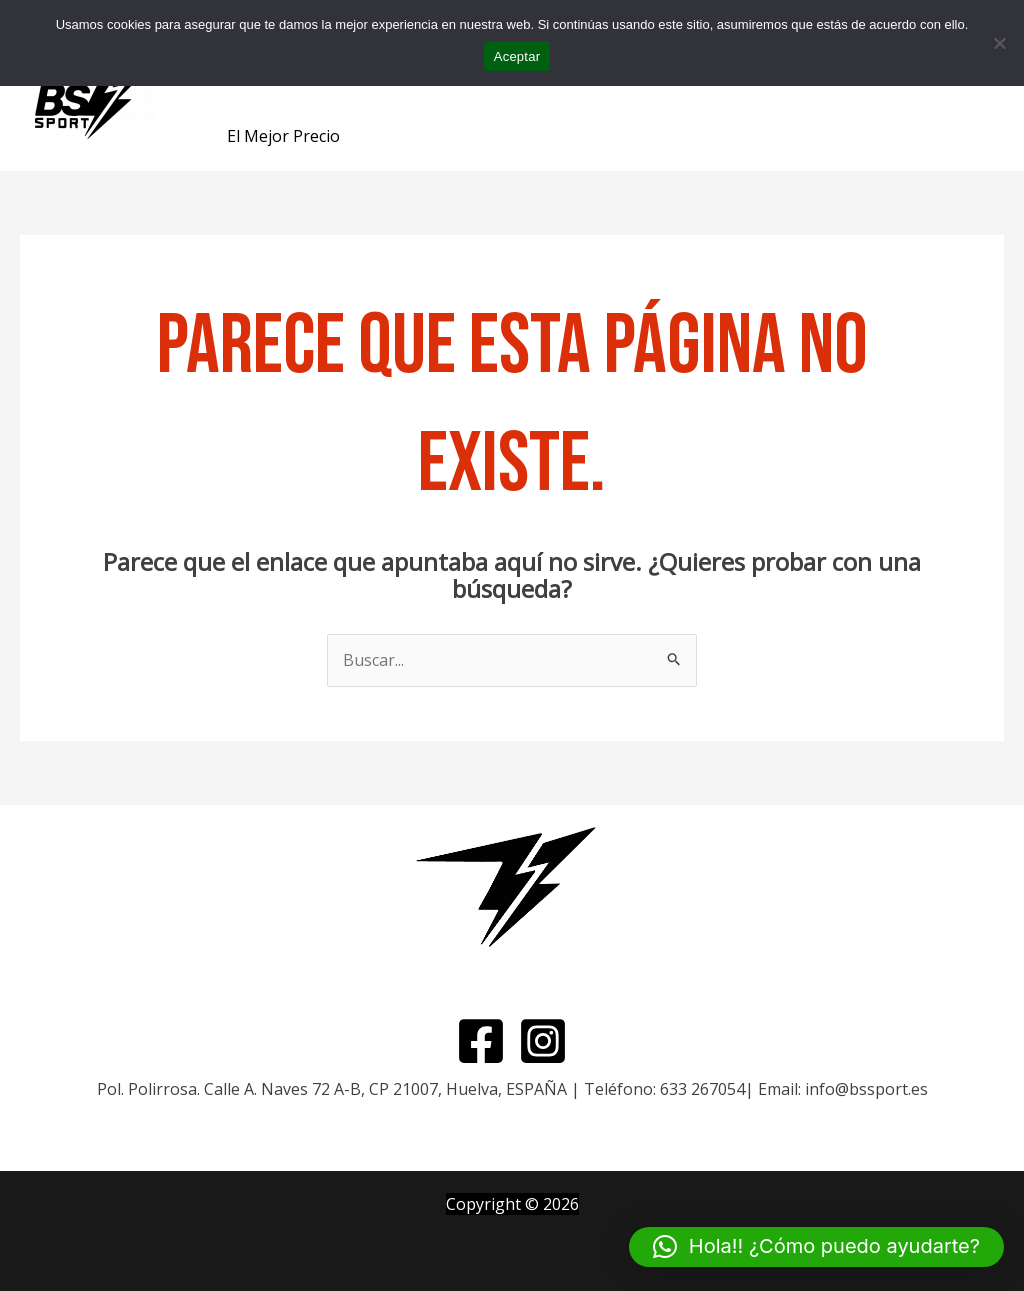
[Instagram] (543, 1041)
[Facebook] (481, 1041)
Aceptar (517, 56)
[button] (816, 1247)
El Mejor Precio (283, 136)
